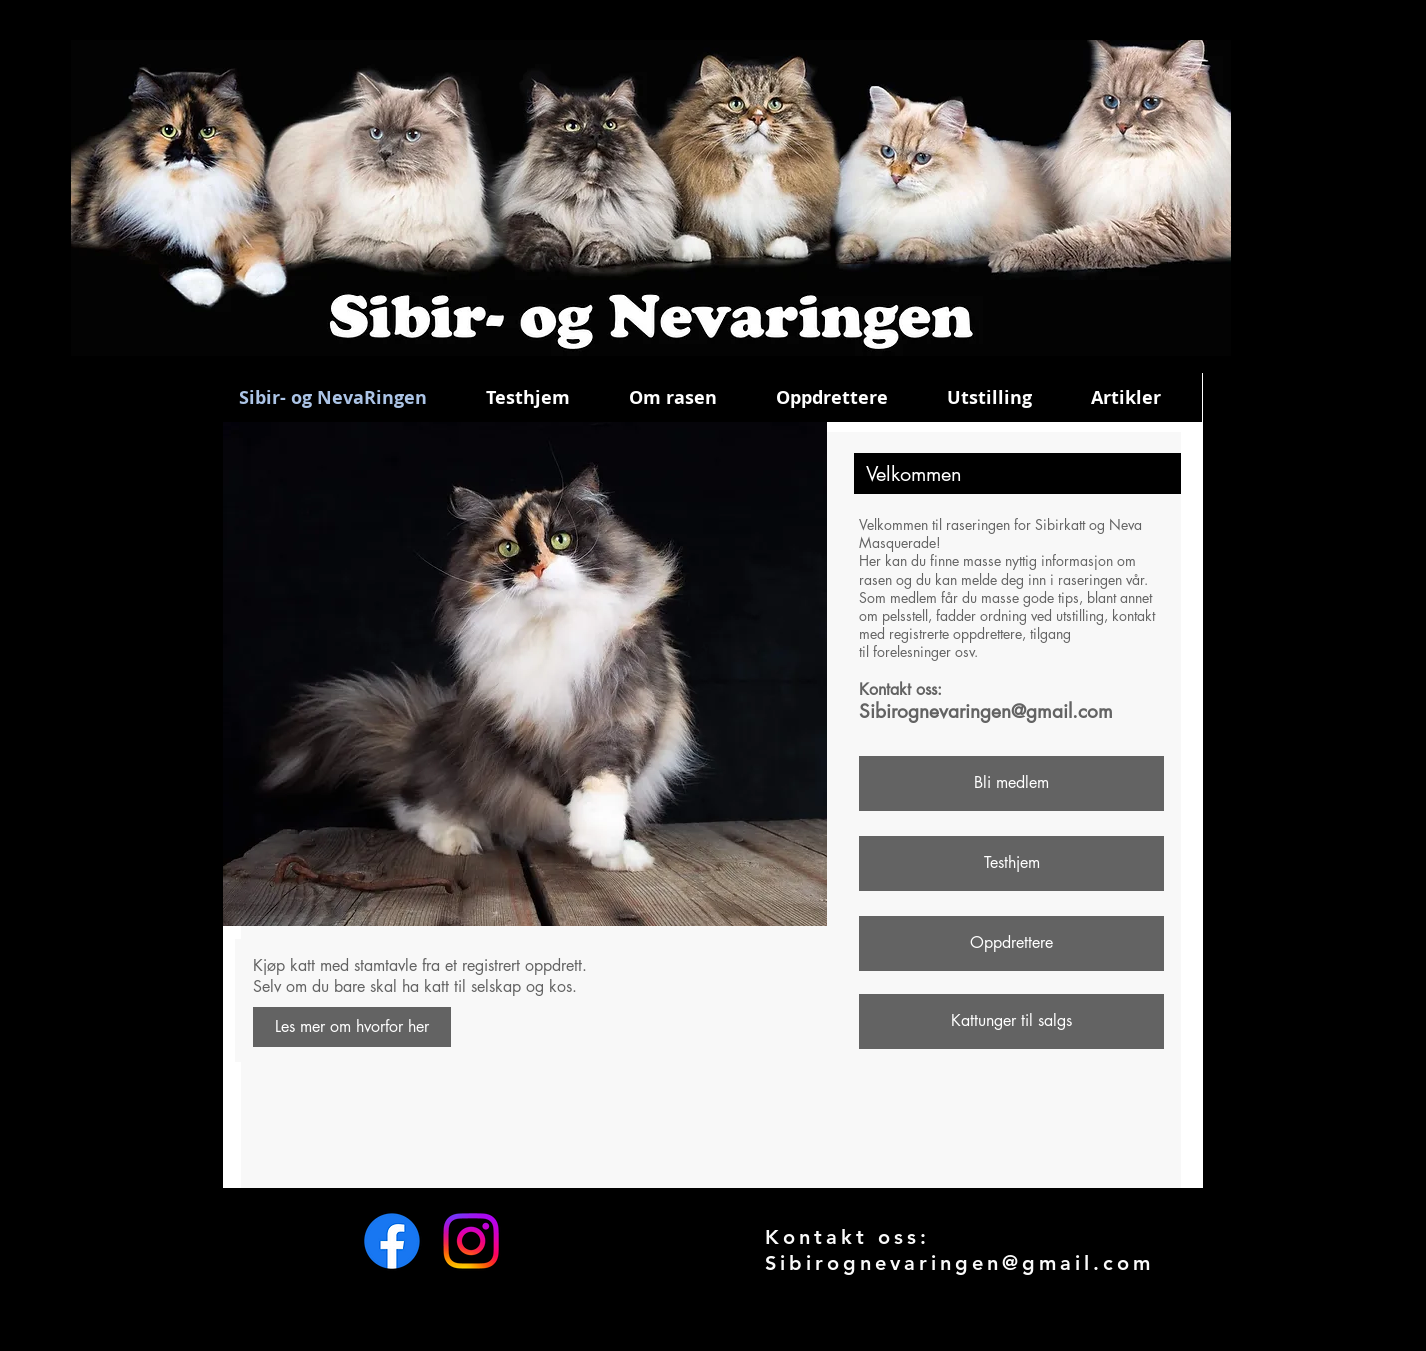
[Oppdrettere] (1011, 943)
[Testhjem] (1011, 863)
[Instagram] (471, 1241)
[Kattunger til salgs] (1011, 1021)
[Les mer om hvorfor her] (352, 1027)
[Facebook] (392, 1241)
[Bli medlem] (1011, 783)
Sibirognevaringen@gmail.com (986, 711)
